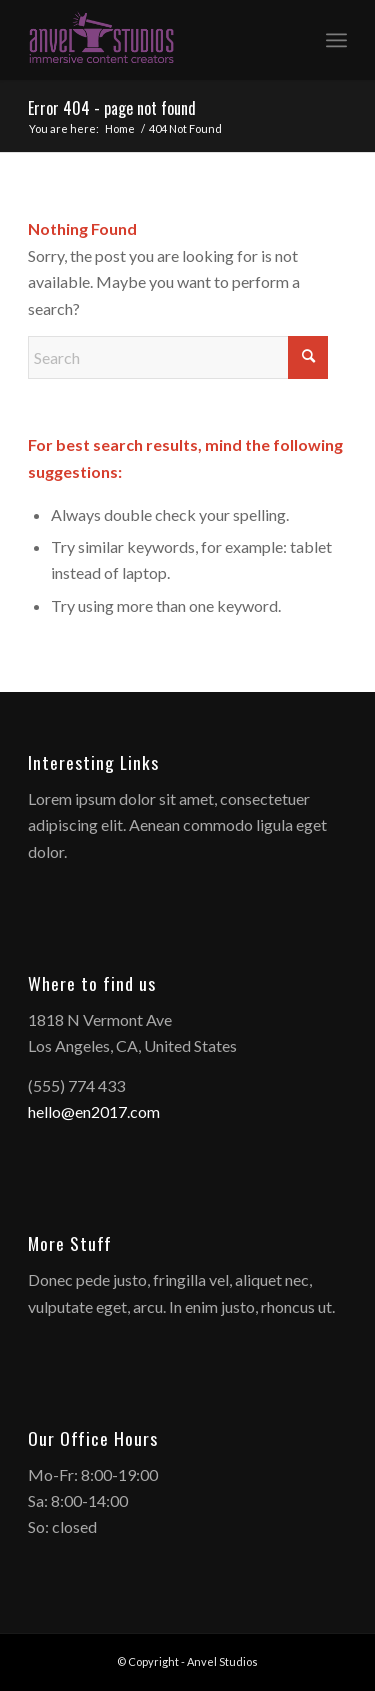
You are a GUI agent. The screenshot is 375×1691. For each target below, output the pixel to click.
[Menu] (336, 40)
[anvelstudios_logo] (155, 40)
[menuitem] (336, 40)
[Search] (178, 357)
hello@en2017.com (94, 1111)
